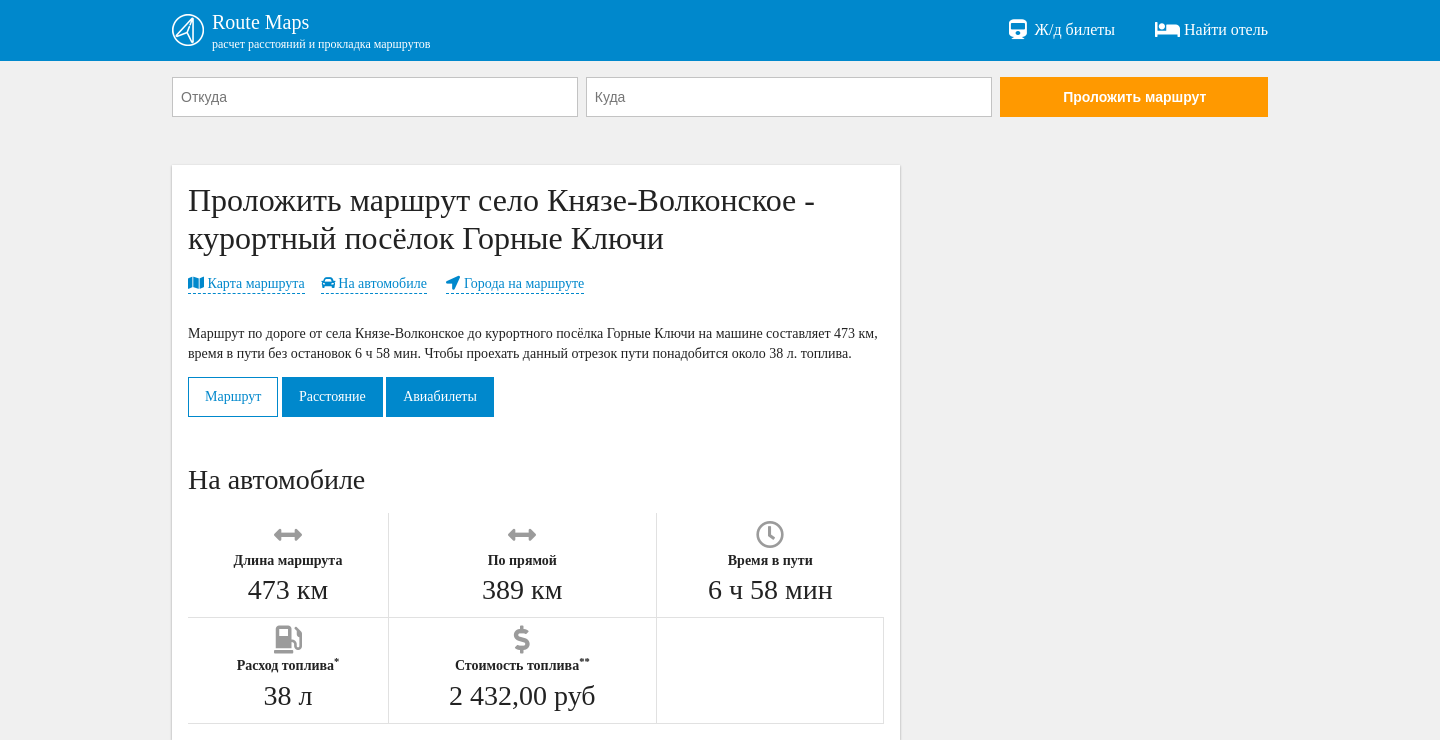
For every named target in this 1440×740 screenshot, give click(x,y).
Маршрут (233, 396)
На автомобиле (374, 283)
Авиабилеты (440, 396)
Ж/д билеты (1060, 30)
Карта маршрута (246, 283)
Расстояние (332, 396)
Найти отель (1211, 30)
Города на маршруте (515, 283)
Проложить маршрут (1134, 97)
